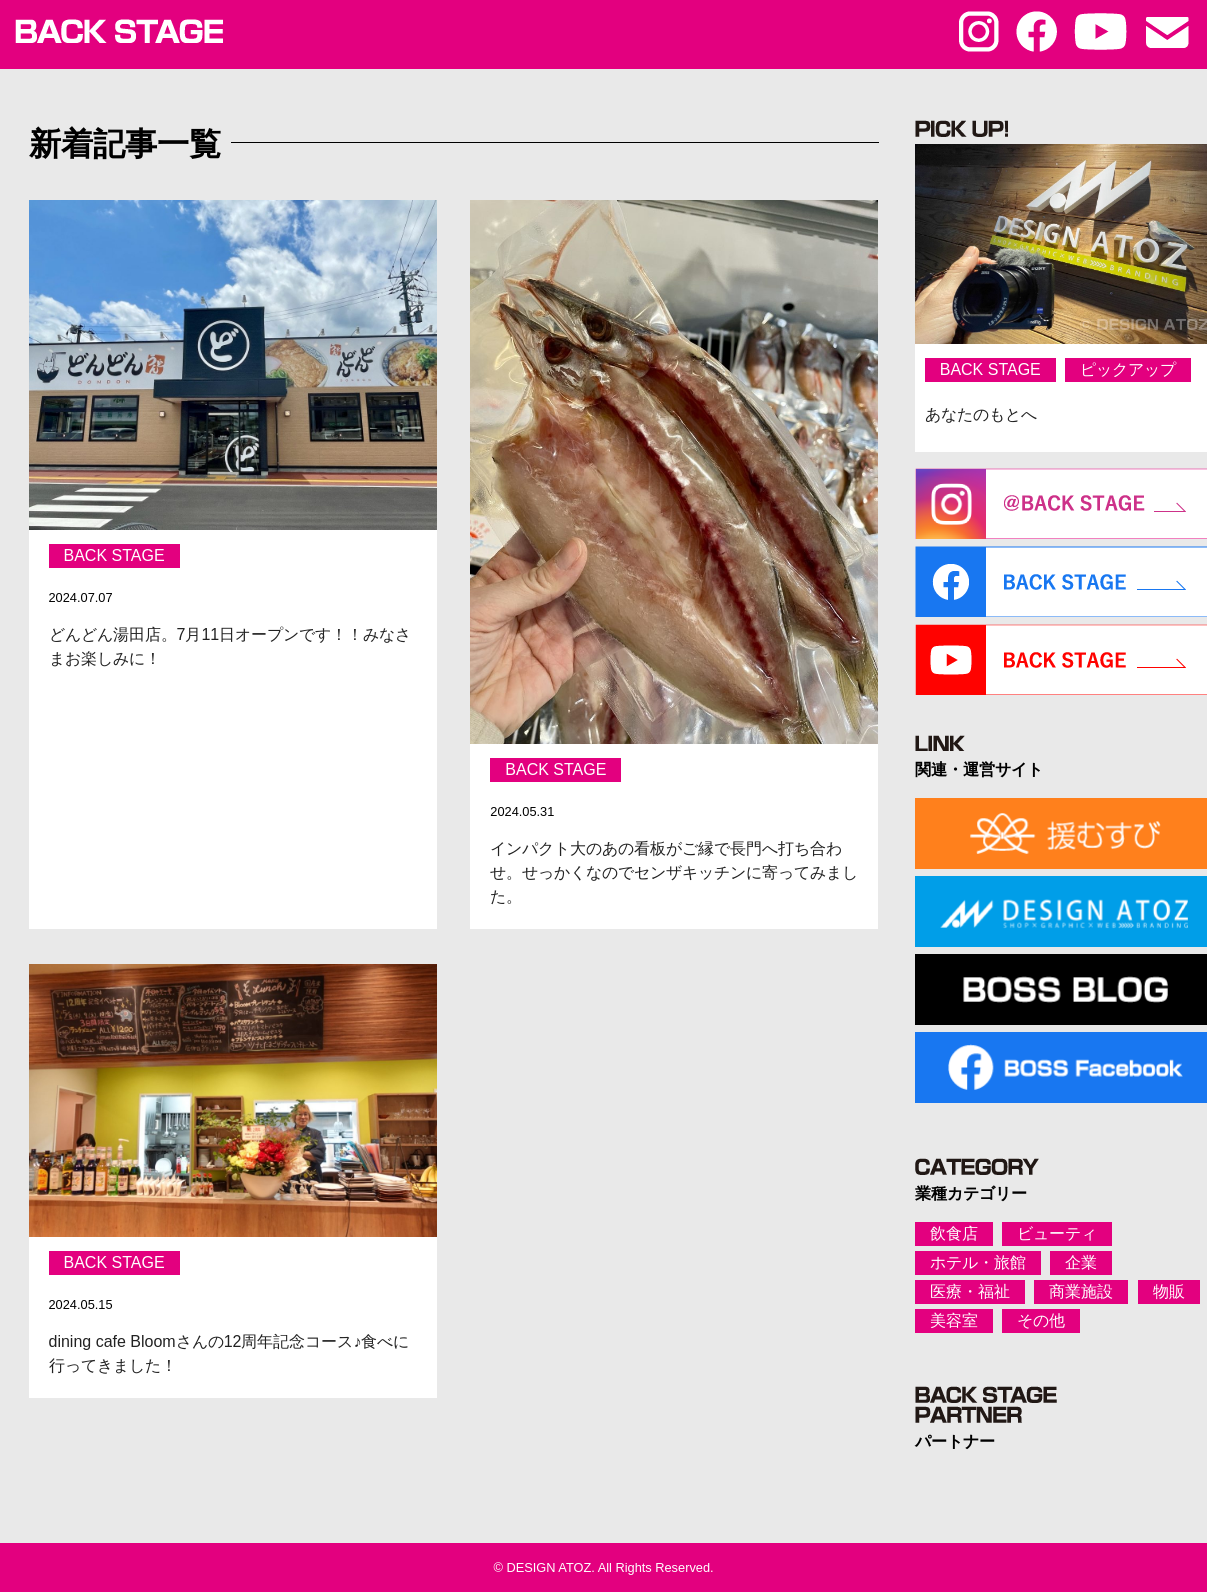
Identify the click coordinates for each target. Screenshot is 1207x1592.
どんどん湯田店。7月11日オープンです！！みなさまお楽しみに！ (230, 646)
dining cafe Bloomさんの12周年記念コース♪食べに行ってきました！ (229, 1353)
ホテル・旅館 (978, 1262)
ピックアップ (1128, 369)
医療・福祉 (970, 1291)
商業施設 (1081, 1291)
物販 (1169, 1291)
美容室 (954, 1320)
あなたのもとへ (981, 414)
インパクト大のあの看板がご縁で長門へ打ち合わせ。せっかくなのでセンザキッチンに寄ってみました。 (675, 872)
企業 (1081, 1262)
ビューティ (1057, 1233)
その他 (1041, 1320)
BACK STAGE (114, 555)
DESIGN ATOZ (548, 1567)
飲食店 (954, 1233)
